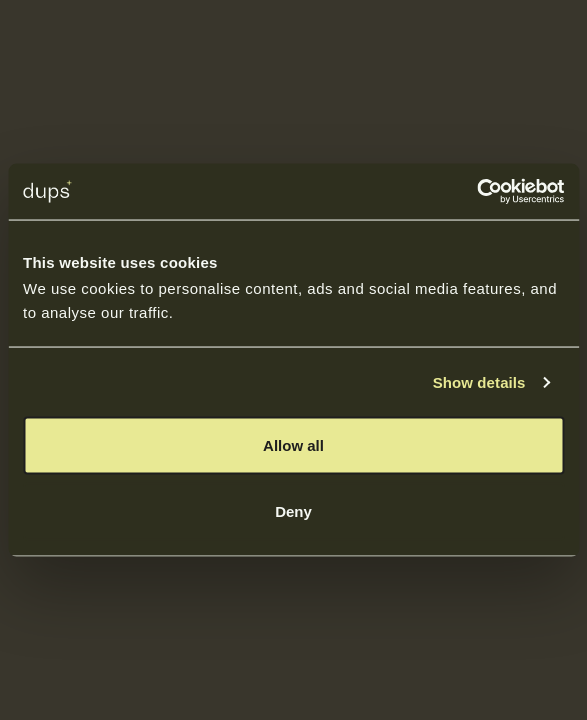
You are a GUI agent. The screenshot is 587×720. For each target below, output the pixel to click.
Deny (293, 510)
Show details (479, 381)
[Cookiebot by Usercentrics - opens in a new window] (476, 192)
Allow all (293, 445)
